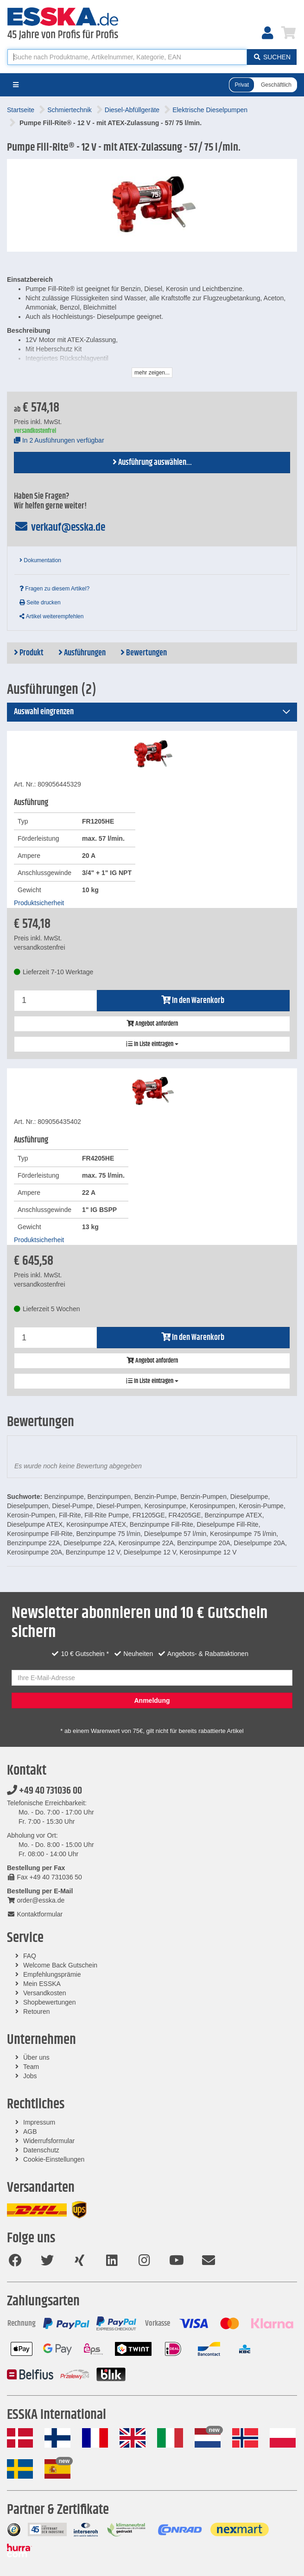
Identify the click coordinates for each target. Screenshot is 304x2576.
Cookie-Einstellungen (53, 2159)
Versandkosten (44, 1993)
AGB (30, 2131)
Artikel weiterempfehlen (51, 616)
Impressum (39, 2122)
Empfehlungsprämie (52, 1974)
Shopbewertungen (49, 2002)
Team (31, 2066)
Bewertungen (143, 653)
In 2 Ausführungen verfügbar (59, 440)
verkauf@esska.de (59, 527)
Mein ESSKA (42, 1983)
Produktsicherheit (39, 903)
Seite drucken (40, 602)
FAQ (29, 1956)
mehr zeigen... (152, 372)
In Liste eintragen (152, 1044)
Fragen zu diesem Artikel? (54, 588)
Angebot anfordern (152, 1024)
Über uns (36, 2057)
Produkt (29, 653)
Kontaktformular (35, 1914)
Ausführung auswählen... (152, 462)
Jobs (30, 2076)
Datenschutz (41, 2150)
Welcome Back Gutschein (60, 1965)
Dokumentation (40, 560)
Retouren (36, 2011)
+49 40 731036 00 (44, 1791)
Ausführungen (82, 653)
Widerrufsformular (49, 2141)
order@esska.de (35, 1900)
